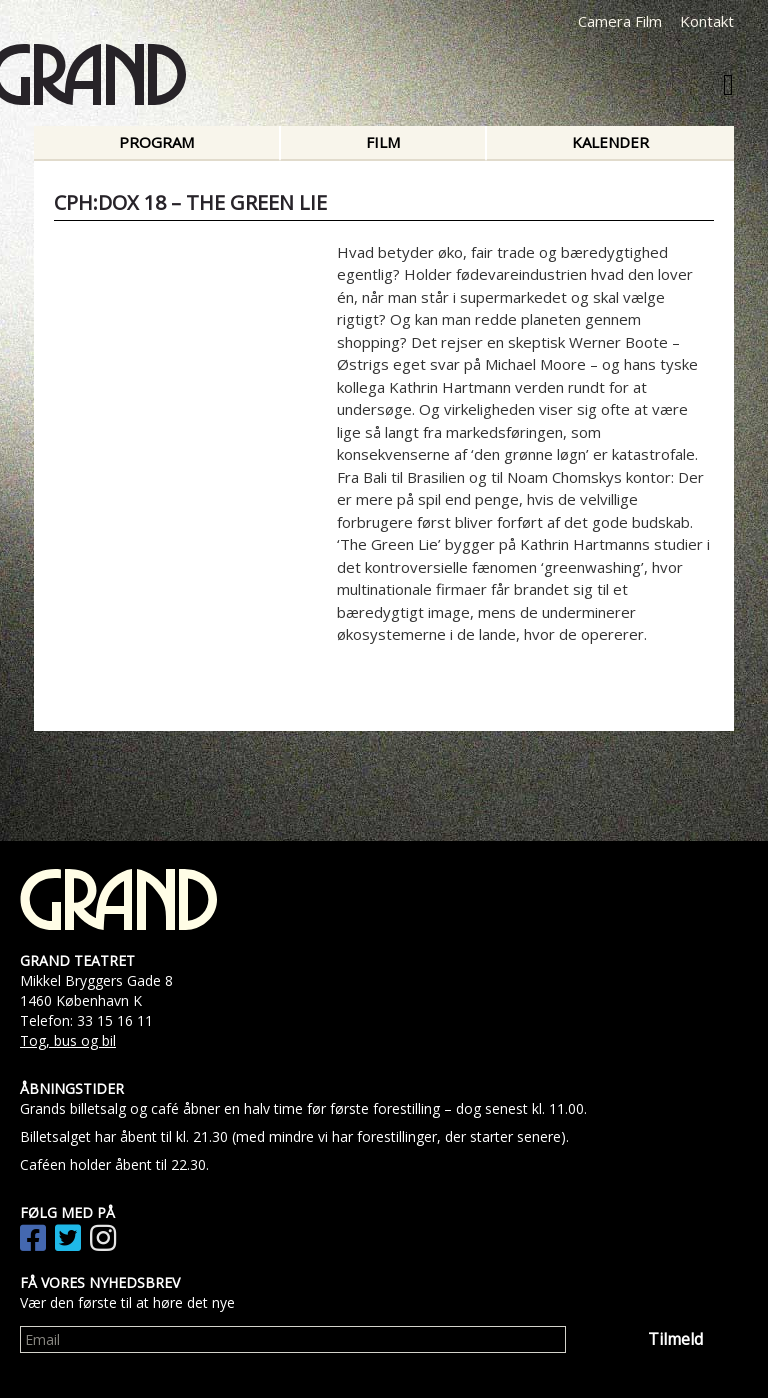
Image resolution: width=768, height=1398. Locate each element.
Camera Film (620, 21)
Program (156, 142)
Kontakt (707, 21)
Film (383, 142)
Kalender (610, 142)
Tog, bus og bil (68, 1040)
